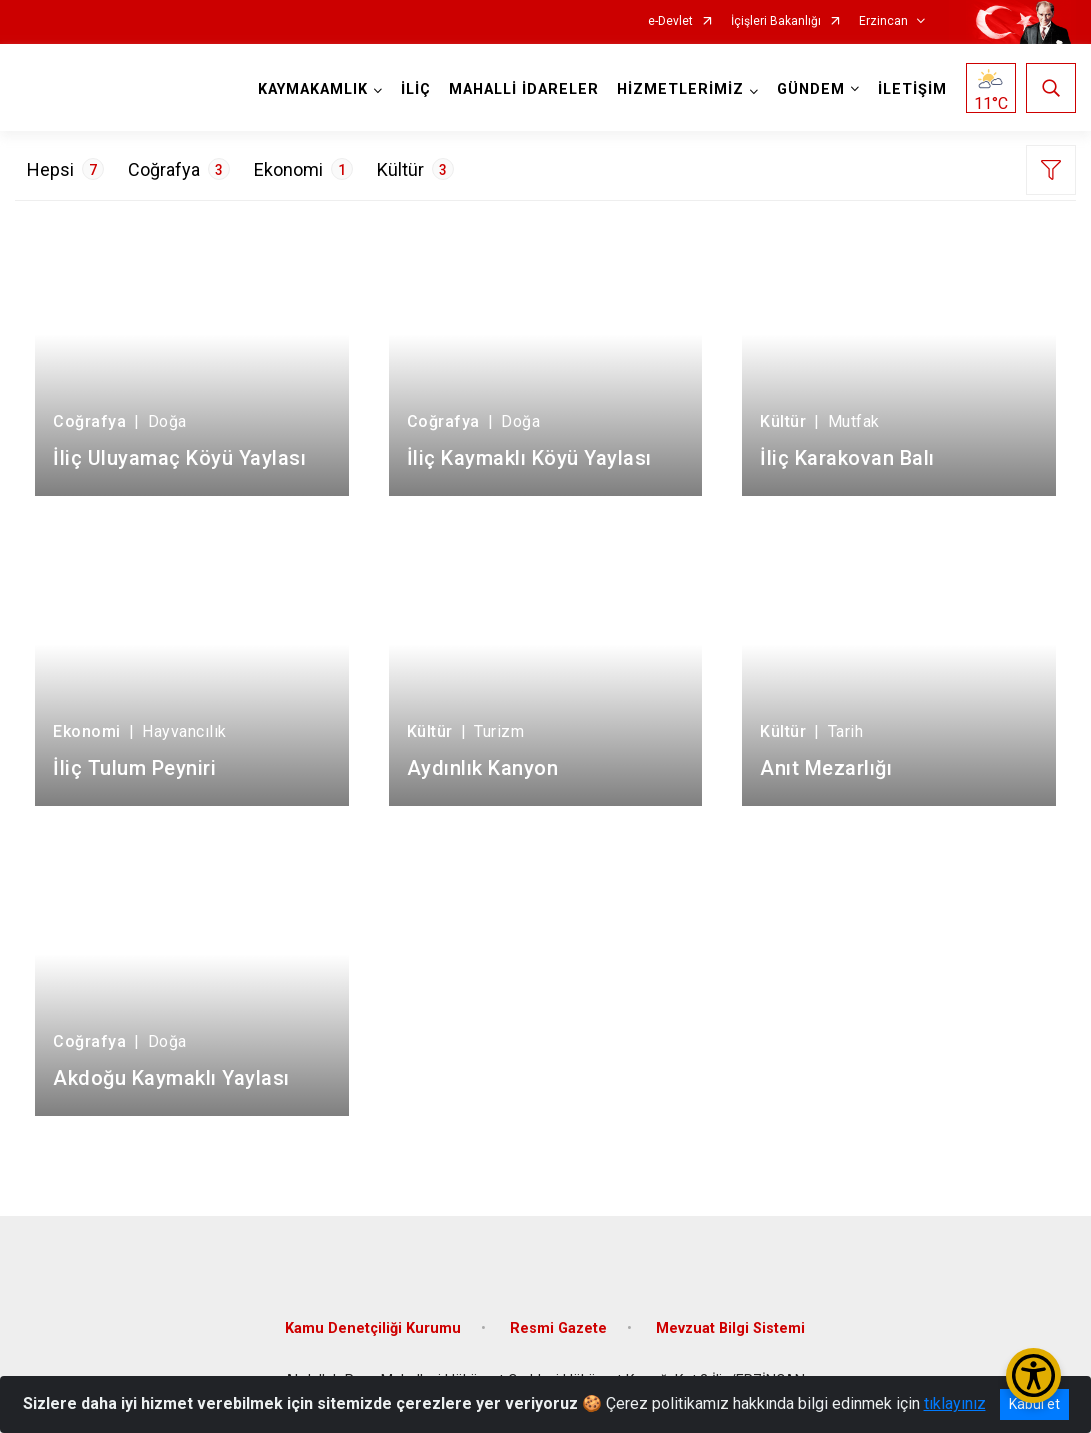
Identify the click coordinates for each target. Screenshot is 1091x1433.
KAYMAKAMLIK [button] (313, 89)
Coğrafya (179, 169)
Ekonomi (303, 169)
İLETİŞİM (912, 89)
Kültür (415, 169)
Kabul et (1034, 1404)
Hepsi (65, 169)
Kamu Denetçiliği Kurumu (373, 1328)
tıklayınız (955, 1403)
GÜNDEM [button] (811, 89)
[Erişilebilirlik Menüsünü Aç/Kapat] (1033, 1375)
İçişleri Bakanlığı (776, 21)
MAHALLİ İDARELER (524, 89)
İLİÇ (416, 89)
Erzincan (883, 21)
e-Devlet (670, 21)
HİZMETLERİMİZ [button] (680, 89)
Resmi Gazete (558, 1328)
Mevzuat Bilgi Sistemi (730, 1328)
